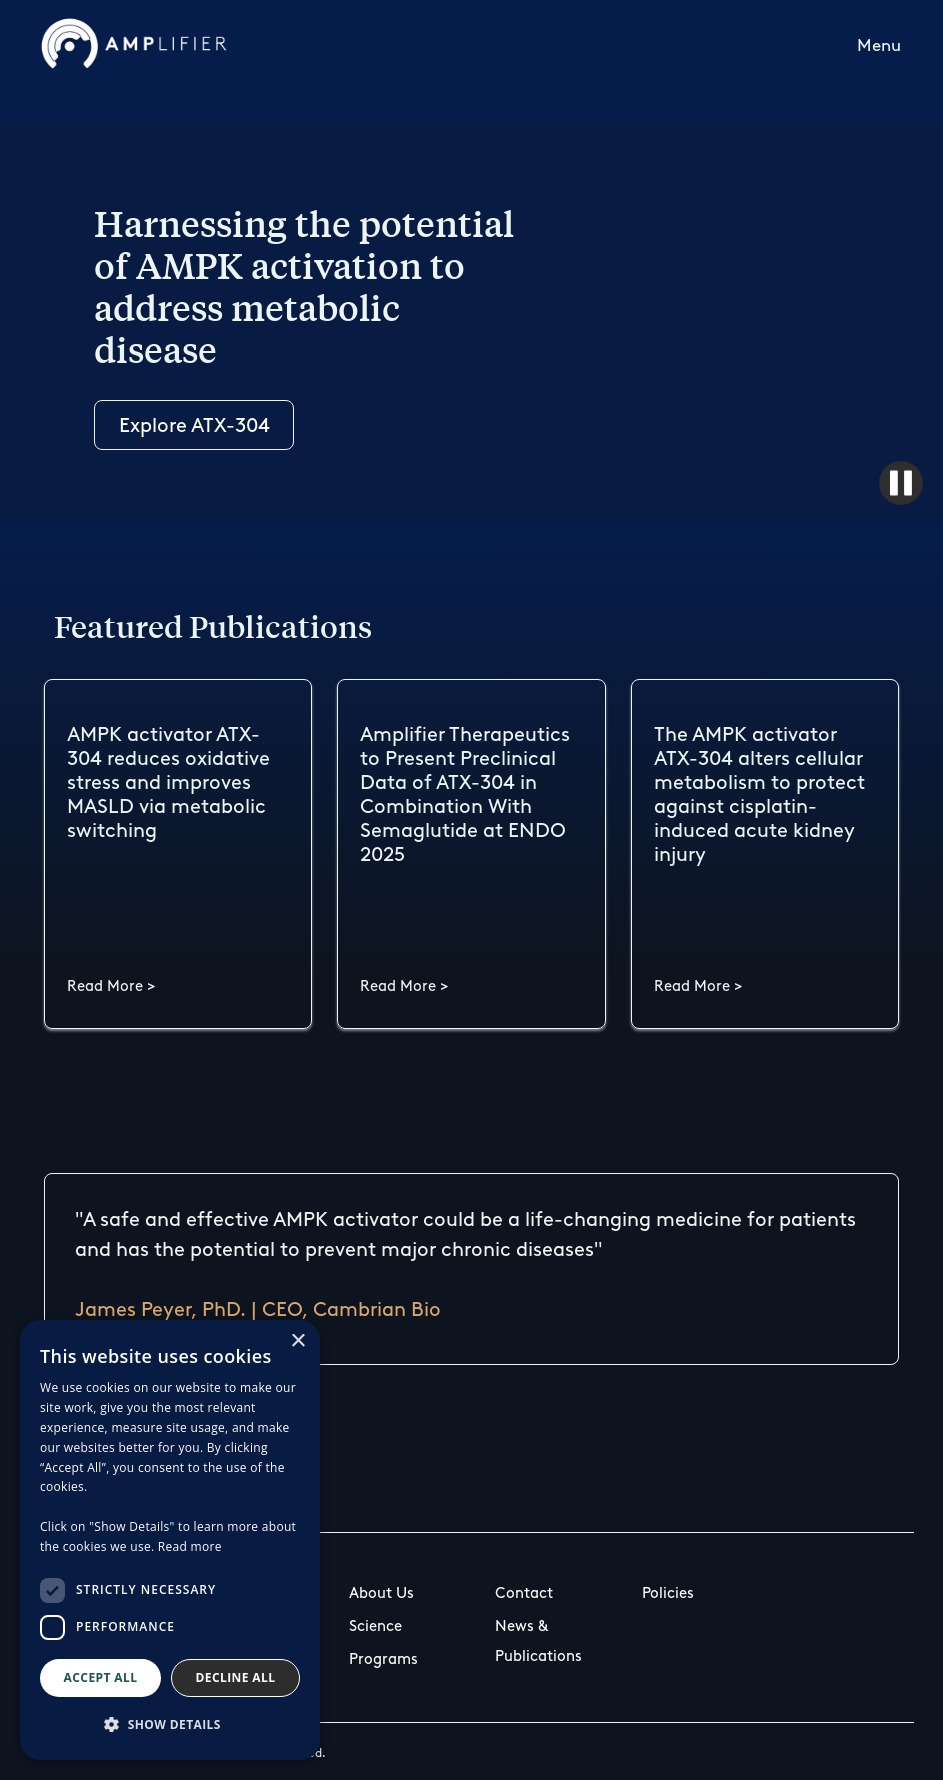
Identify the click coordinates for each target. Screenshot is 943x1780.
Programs (383, 1659)
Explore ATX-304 (194, 425)
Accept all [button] (101, 1677)
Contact (524, 1593)
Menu (879, 45)
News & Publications (538, 1641)
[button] (879, 44)
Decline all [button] (236, 1677)
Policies (668, 1593)
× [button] (297, 1341)
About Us (381, 1593)
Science (375, 1626)
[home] (134, 44)
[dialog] (170, 1540)
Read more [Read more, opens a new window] (190, 1546)
